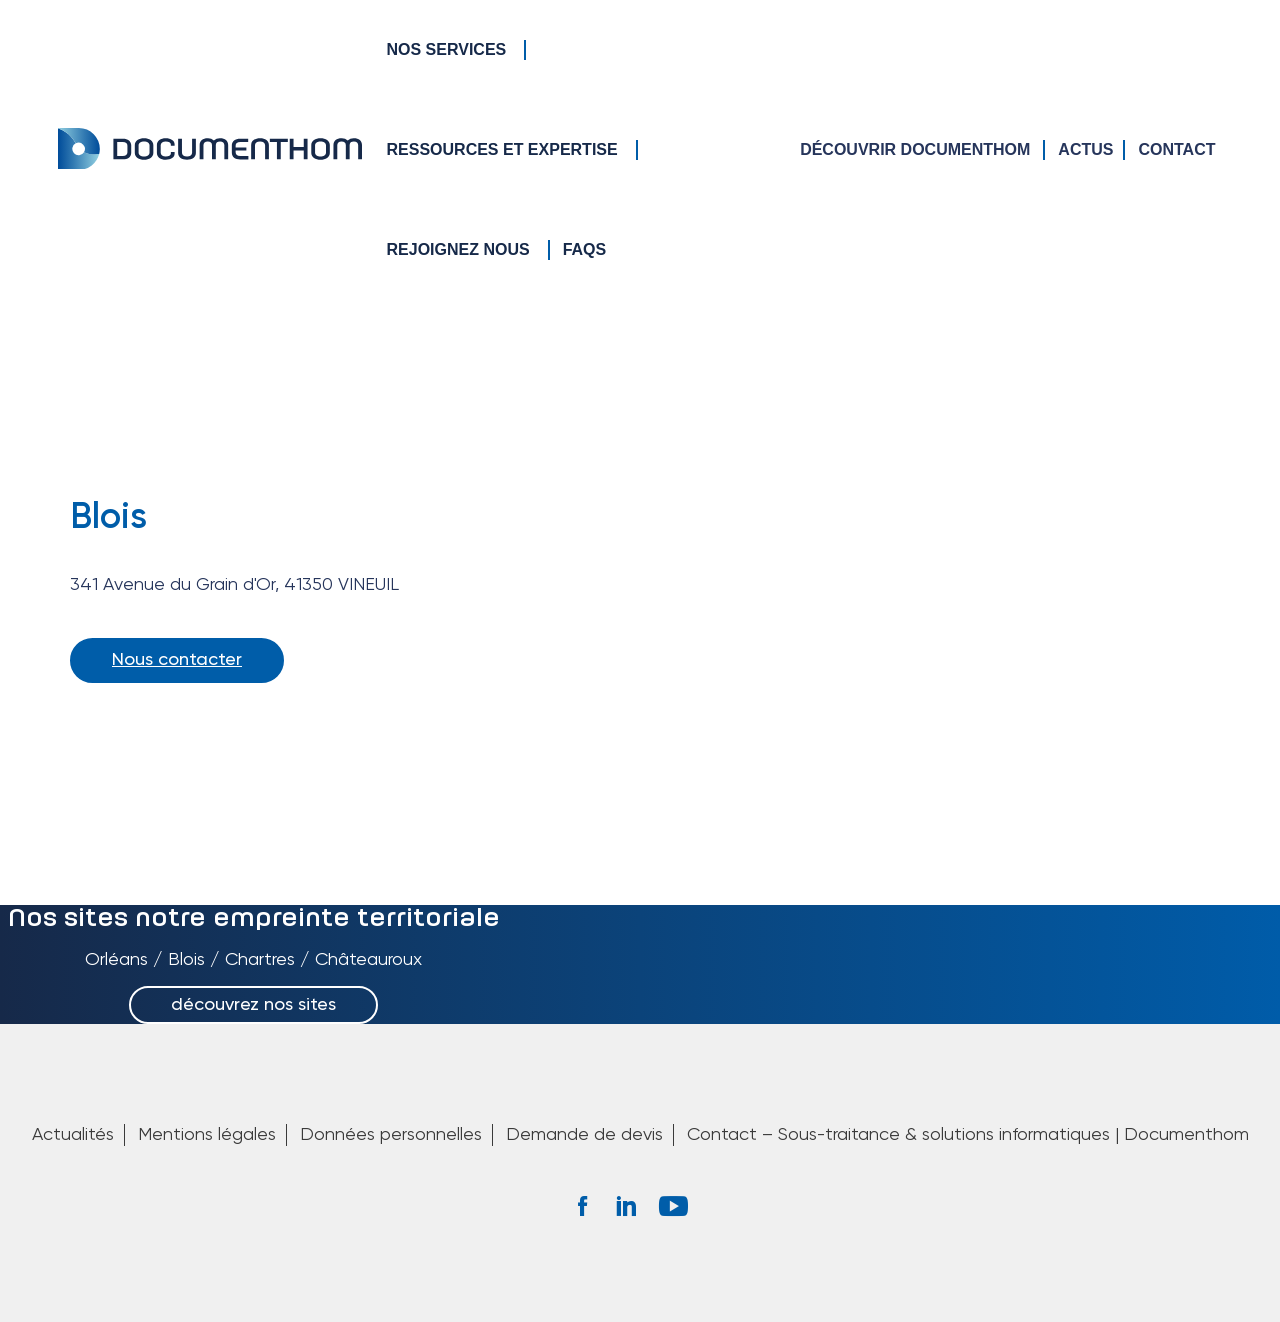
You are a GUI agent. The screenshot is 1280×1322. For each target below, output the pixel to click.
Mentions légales (207, 1135)
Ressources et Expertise (502, 149)
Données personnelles (391, 1135)
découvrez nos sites (253, 1005)
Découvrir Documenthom (915, 149)
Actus (1085, 149)
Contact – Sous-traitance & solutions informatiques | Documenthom (968, 1135)
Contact (1176, 149)
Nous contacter (177, 660)
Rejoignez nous (458, 249)
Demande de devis (584, 1135)
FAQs (585, 249)
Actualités (73, 1135)
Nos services (447, 49)
